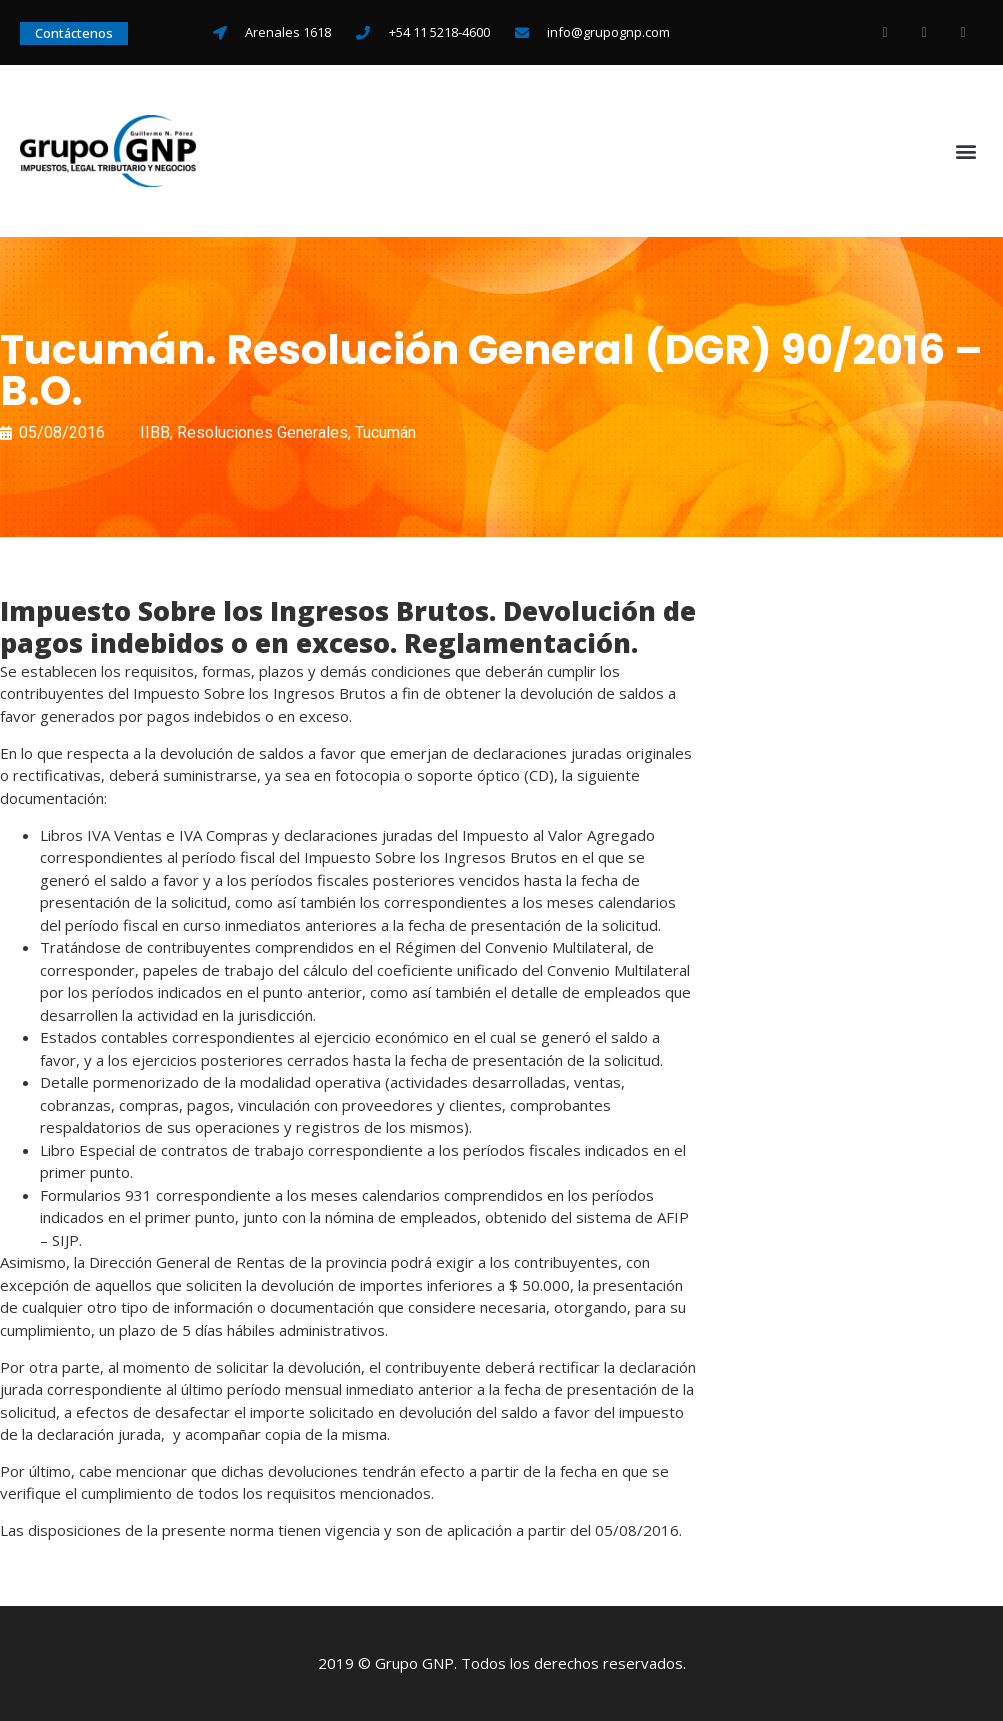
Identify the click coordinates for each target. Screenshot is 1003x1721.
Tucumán (385, 432)
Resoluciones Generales (262, 432)
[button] (966, 151)
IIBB (155, 432)
